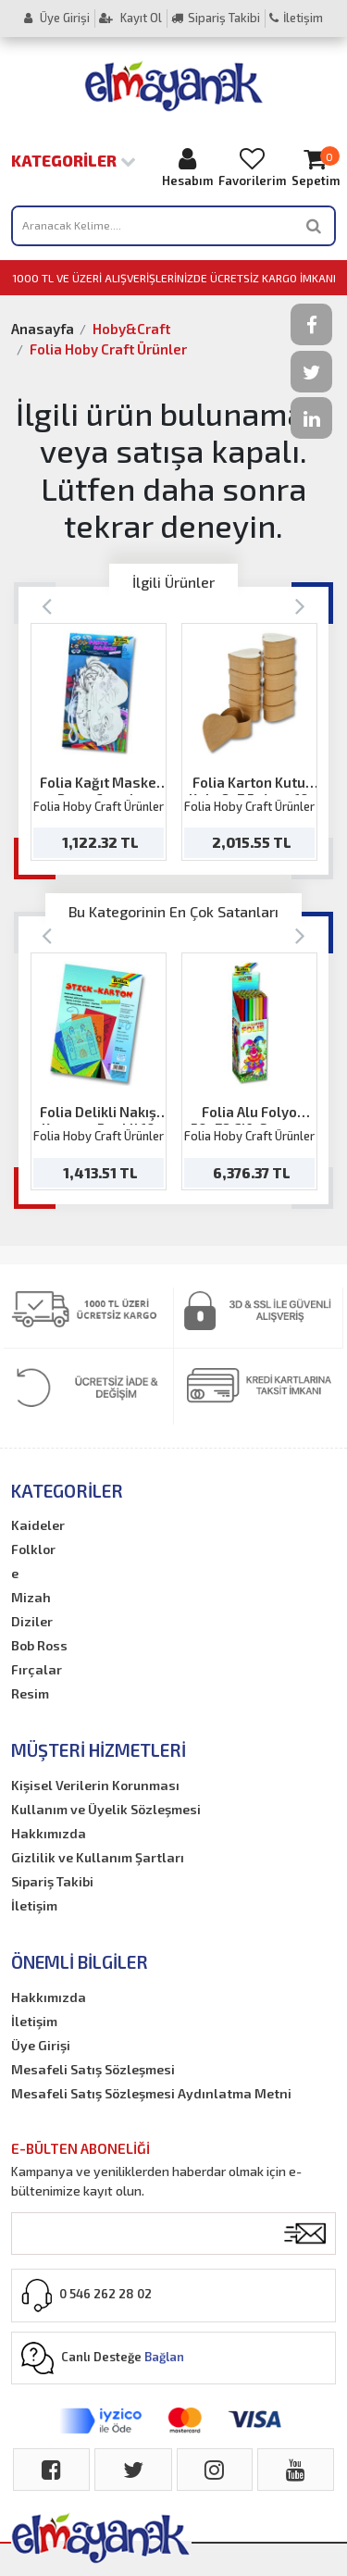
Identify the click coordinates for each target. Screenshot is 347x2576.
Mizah (31, 1597)
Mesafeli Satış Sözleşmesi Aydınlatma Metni (151, 2093)
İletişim (296, 17)
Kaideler (38, 1525)
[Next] (300, 605)
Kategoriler (73, 160)
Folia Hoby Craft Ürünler (108, 349)
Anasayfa (42, 328)
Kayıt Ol (130, 17)
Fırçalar (36, 1669)
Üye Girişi (57, 17)
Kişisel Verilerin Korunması (95, 1785)
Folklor (33, 1549)
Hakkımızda (48, 1833)
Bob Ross (39, 1645)
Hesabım (187, 167)
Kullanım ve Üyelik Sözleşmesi (106, 1809)
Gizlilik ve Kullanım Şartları (97, 1857)
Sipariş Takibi (215, 17)
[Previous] (47, 605)
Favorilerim (252, 167)
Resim (30, 1693)
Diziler (32, 1621)
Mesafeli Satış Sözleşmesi (93, 2069)
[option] (98, 742)
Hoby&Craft (131, 328)
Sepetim (315, 167)
